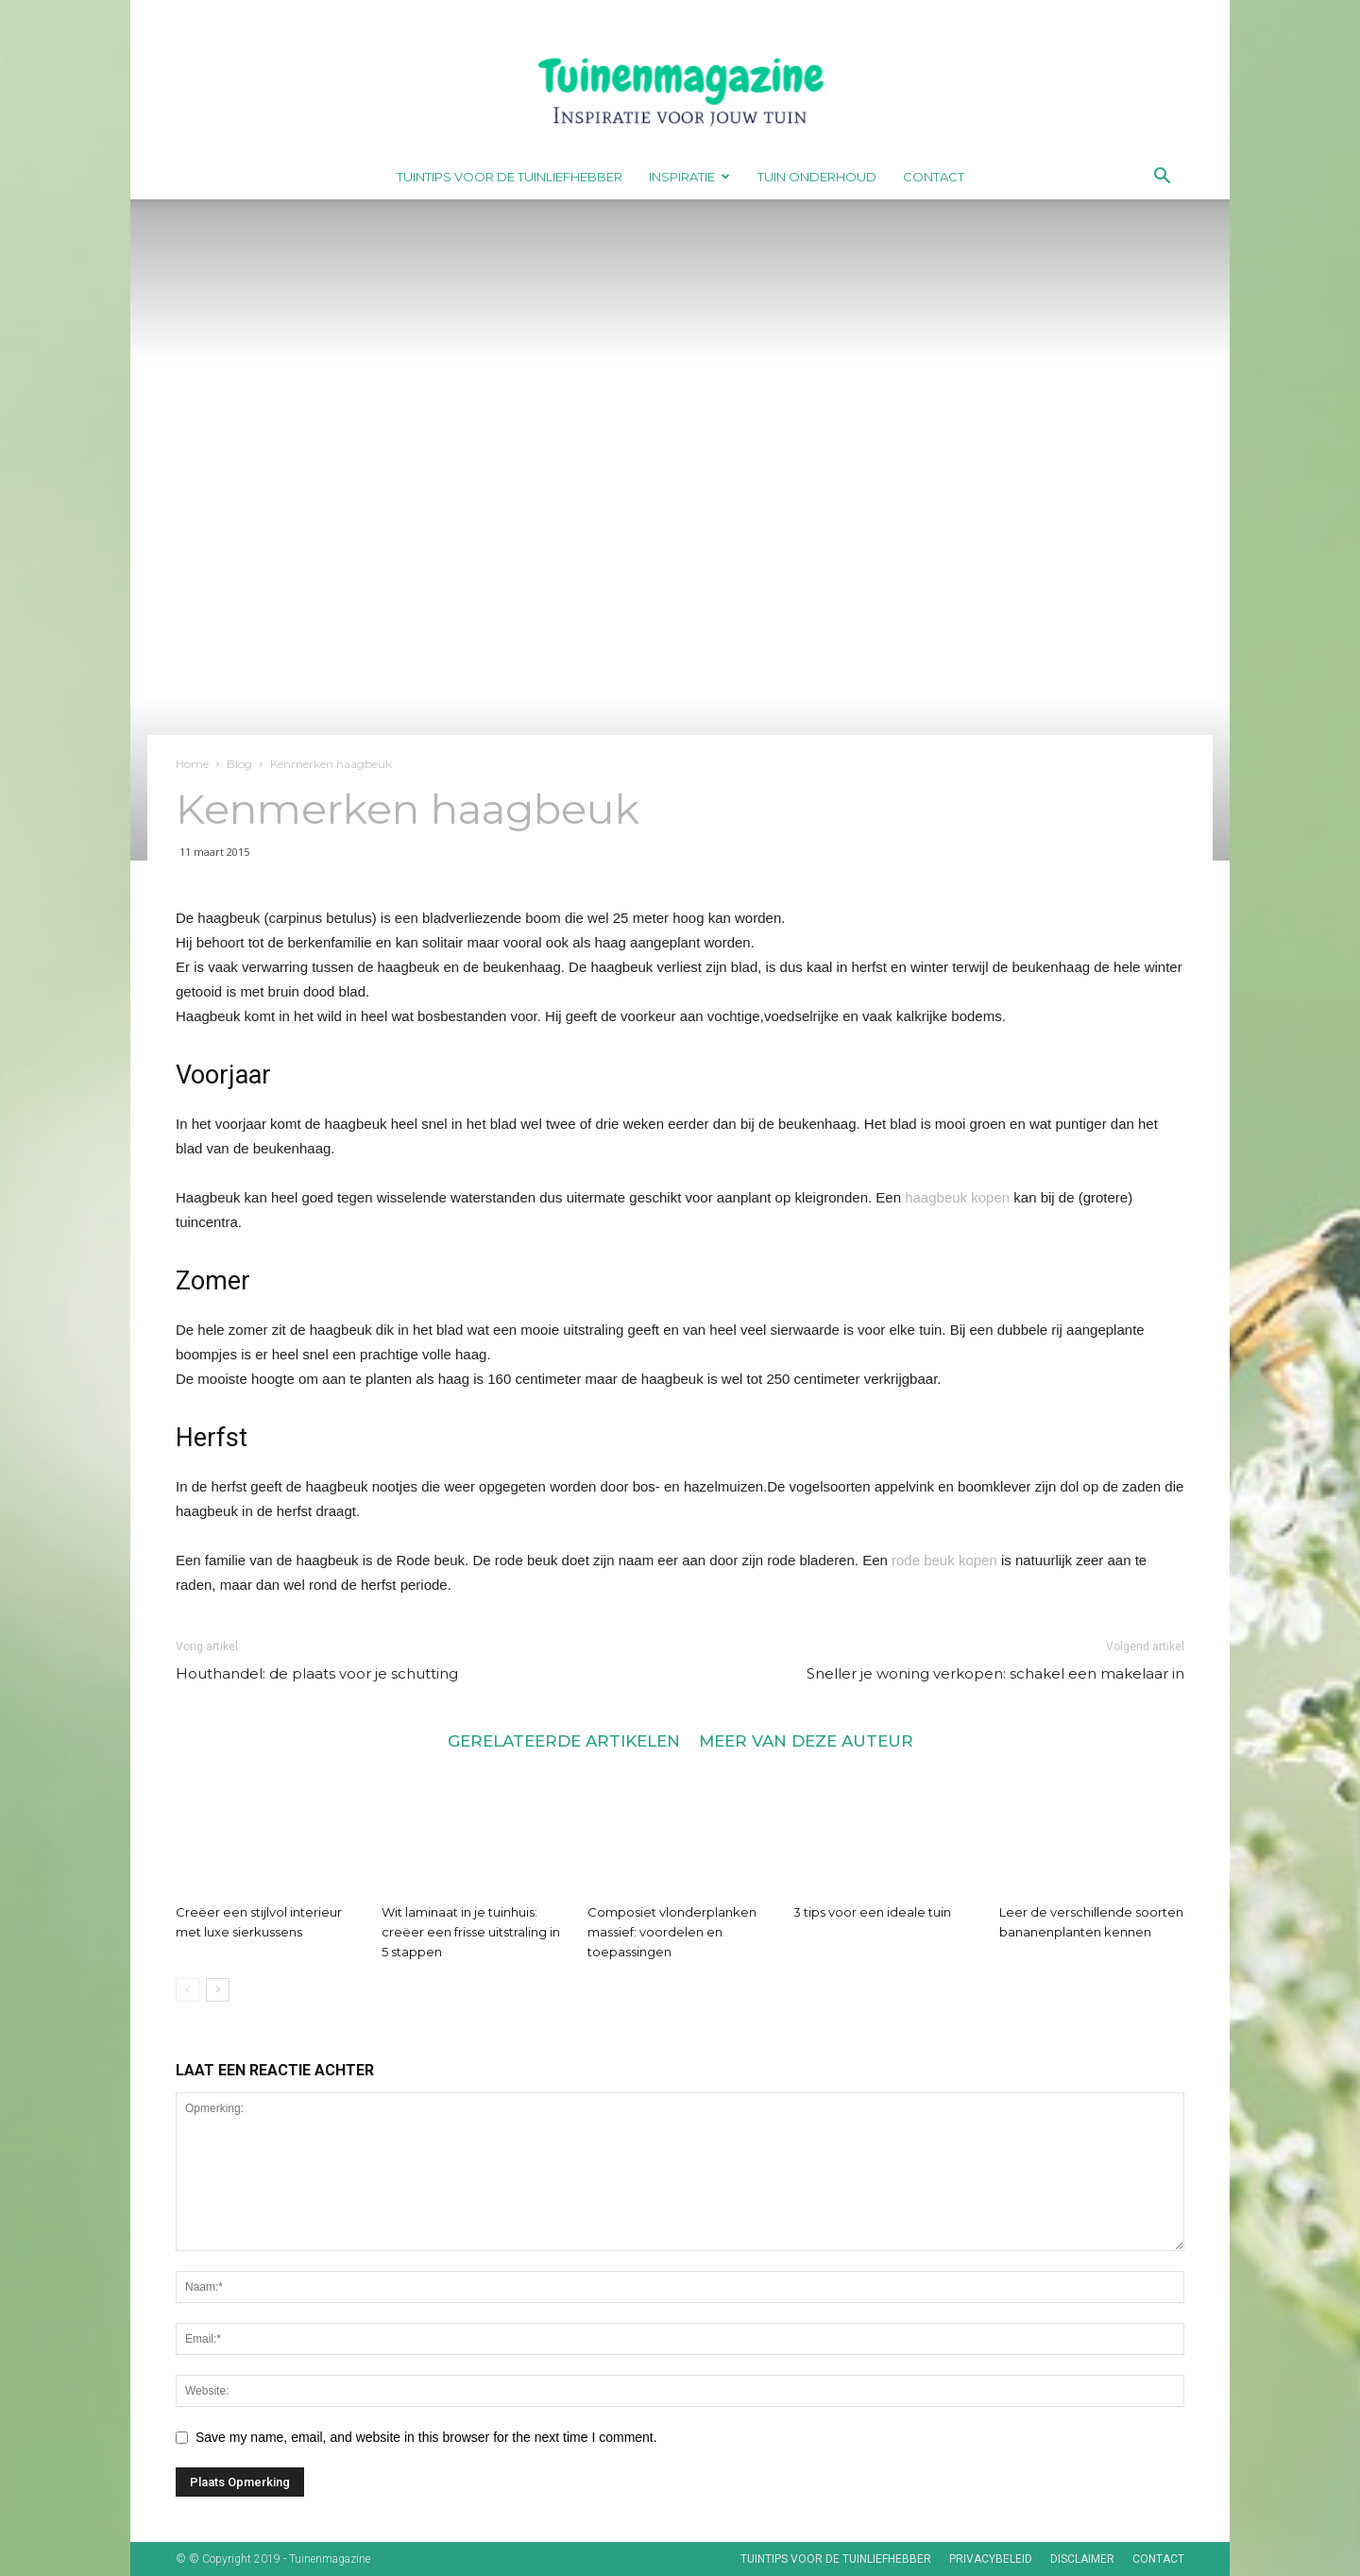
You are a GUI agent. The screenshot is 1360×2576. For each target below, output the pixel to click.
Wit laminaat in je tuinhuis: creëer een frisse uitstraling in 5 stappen (471, 1931)
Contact (933, 176)
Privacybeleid (990, 2559)
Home (192, 764)
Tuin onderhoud (816, 176)
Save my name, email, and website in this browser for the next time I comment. (426, 2437)
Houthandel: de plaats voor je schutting (317, 1673)
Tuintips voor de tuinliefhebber (509, 176)
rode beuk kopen (944, 1560)
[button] (1161, 178)
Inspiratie (689, 176)
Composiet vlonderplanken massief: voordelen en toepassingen (671, 1931)
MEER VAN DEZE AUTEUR (806, 1740)
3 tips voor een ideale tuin (872, 1911)
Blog (239, 764)
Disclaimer (1082, 2559)
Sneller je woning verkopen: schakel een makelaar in (995, 1673)
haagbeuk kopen (957, 1197)
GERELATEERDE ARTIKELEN (564, 1740)
